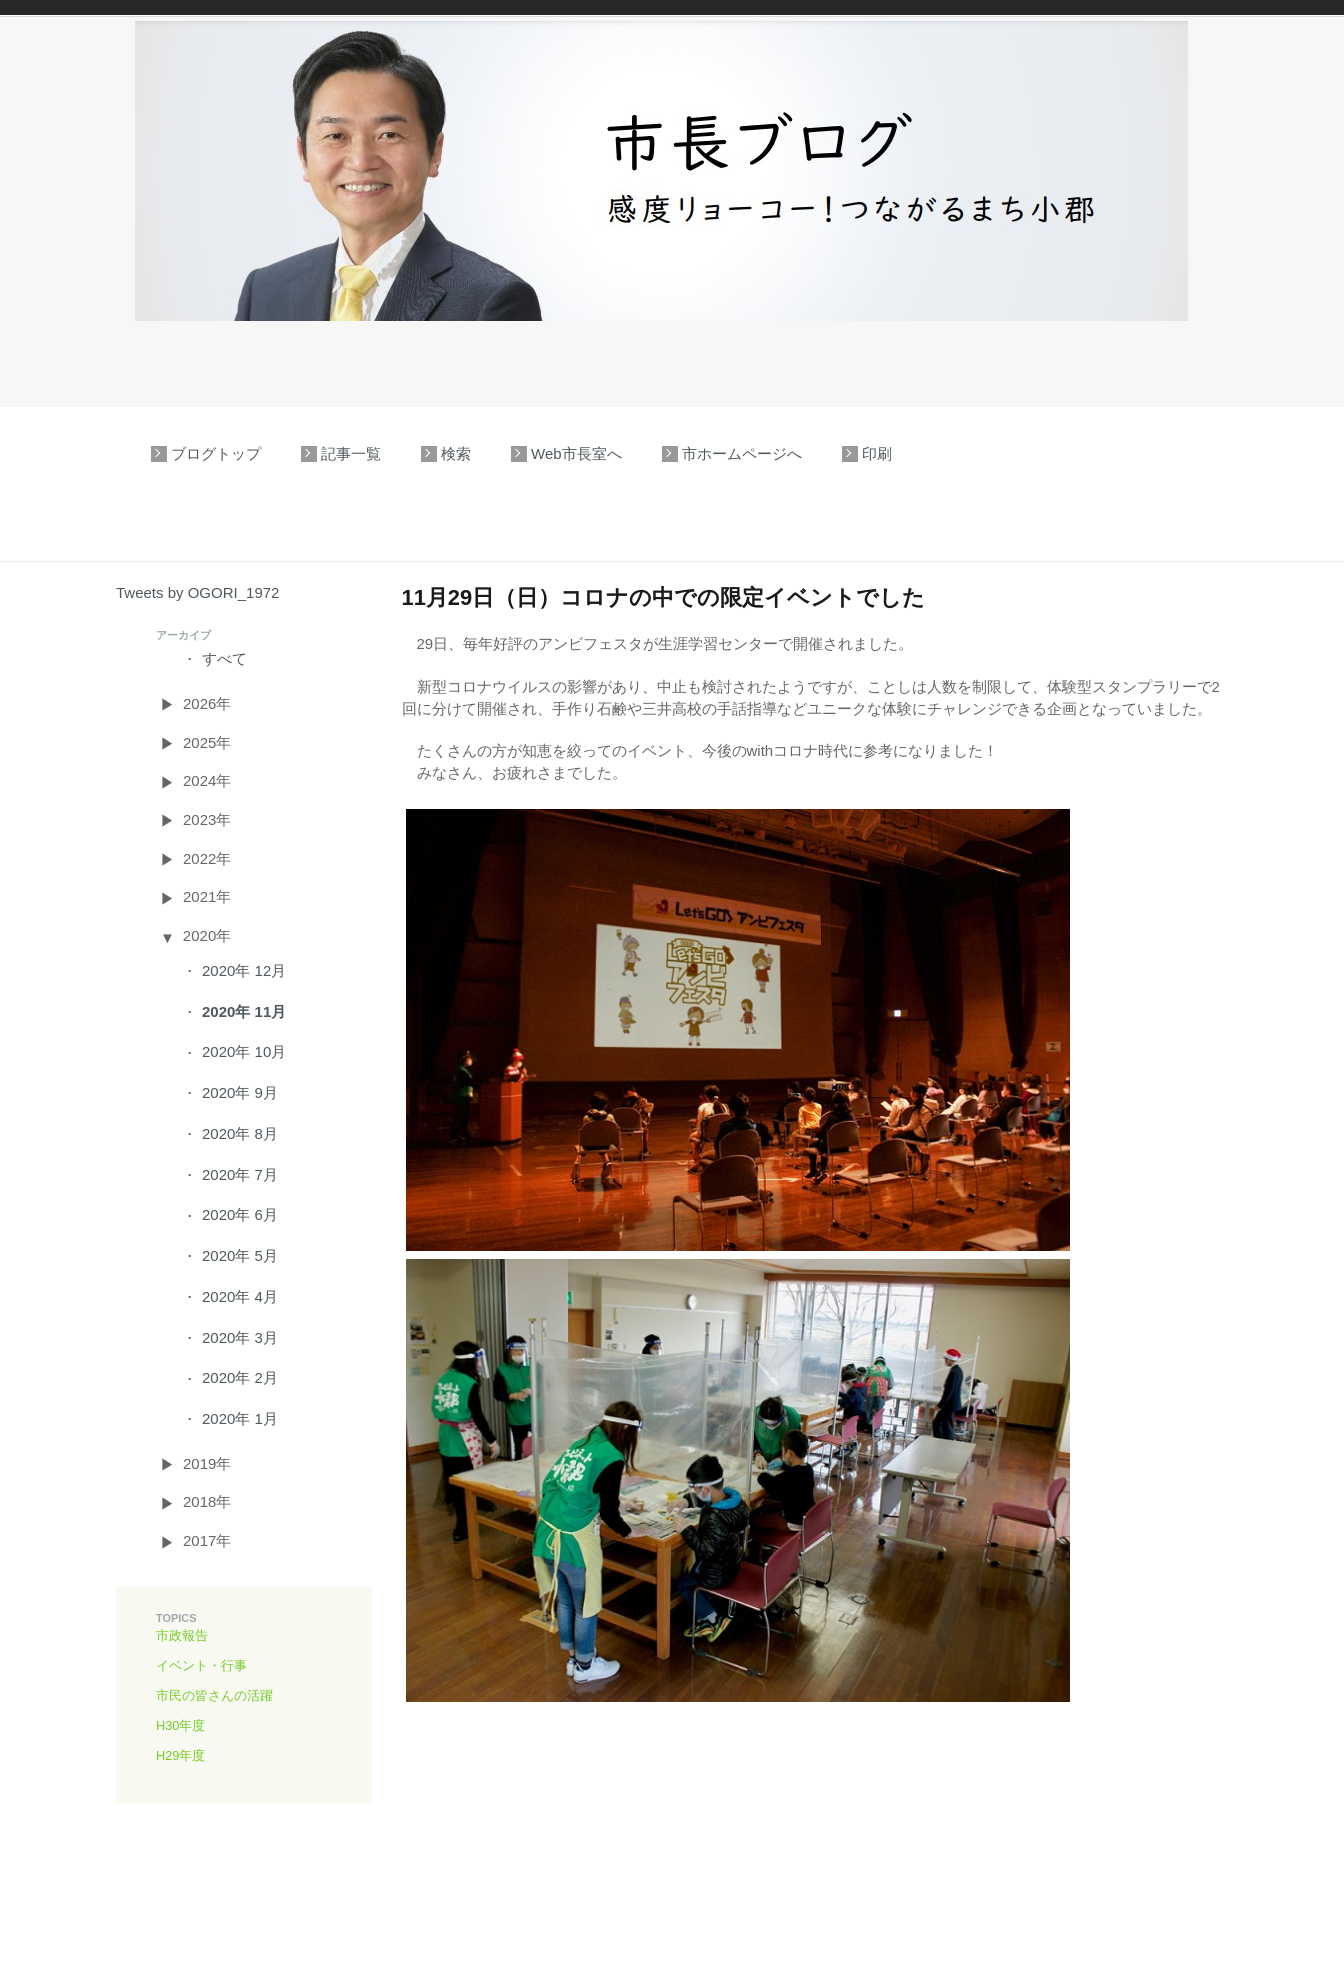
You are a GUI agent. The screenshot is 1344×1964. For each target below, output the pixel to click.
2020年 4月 (240, 1296)
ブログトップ (216, 453)
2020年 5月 (240, 1255)
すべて (224, 658)
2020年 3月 (240, 1337)
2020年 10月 (244, 1051)
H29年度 (180, 1755)
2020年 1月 (240, 1418)
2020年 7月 (240, 1174)
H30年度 (180, 1725)
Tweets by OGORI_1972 (197, 592)
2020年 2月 (240, 1377)
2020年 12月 (244, 970)
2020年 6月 (240, 1214)
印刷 (877, 453)
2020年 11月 (244, 1011)
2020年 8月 (240, 1133)
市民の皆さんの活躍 (214, 1695)
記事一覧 (351, 453)
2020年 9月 (240, 1092)
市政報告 (182, 1635)
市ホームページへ (742, 453)
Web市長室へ (576, 453)
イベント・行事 (201, 1665)
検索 (456, 453)
